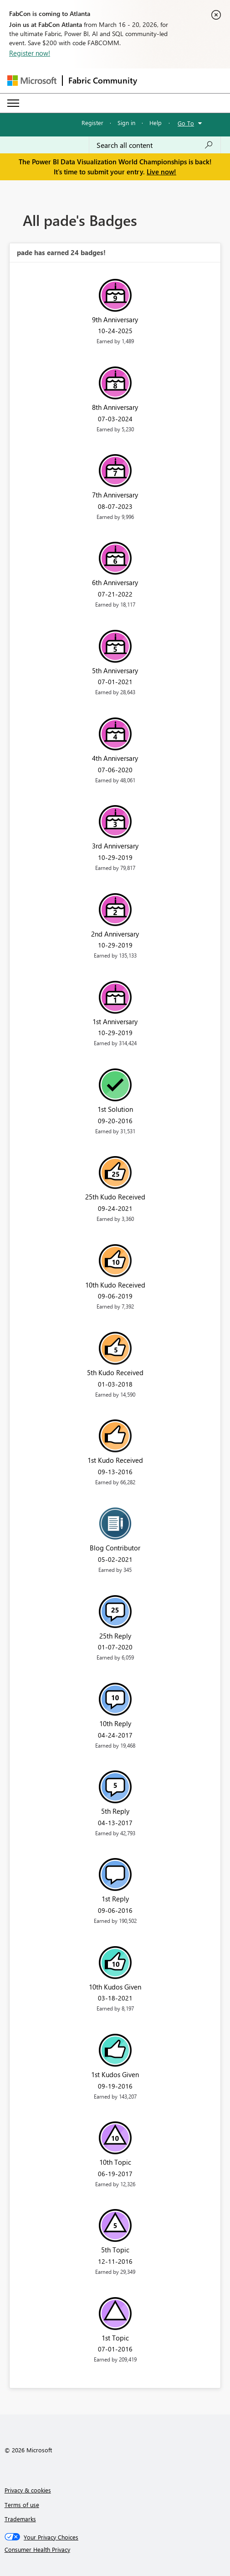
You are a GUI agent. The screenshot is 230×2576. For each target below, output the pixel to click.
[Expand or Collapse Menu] (13, 103)
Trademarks (20, 2519)
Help (155, 122)
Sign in (126, 122)
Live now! (161, 171)
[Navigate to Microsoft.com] (31, 80)
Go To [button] (186, 123)
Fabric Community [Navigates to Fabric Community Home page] (102, 80)
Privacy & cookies (28, 2490)
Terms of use (22, 2504)
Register (92, 122)
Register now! (29, 53)
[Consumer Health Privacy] (115, 2549)
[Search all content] (155, 145)
